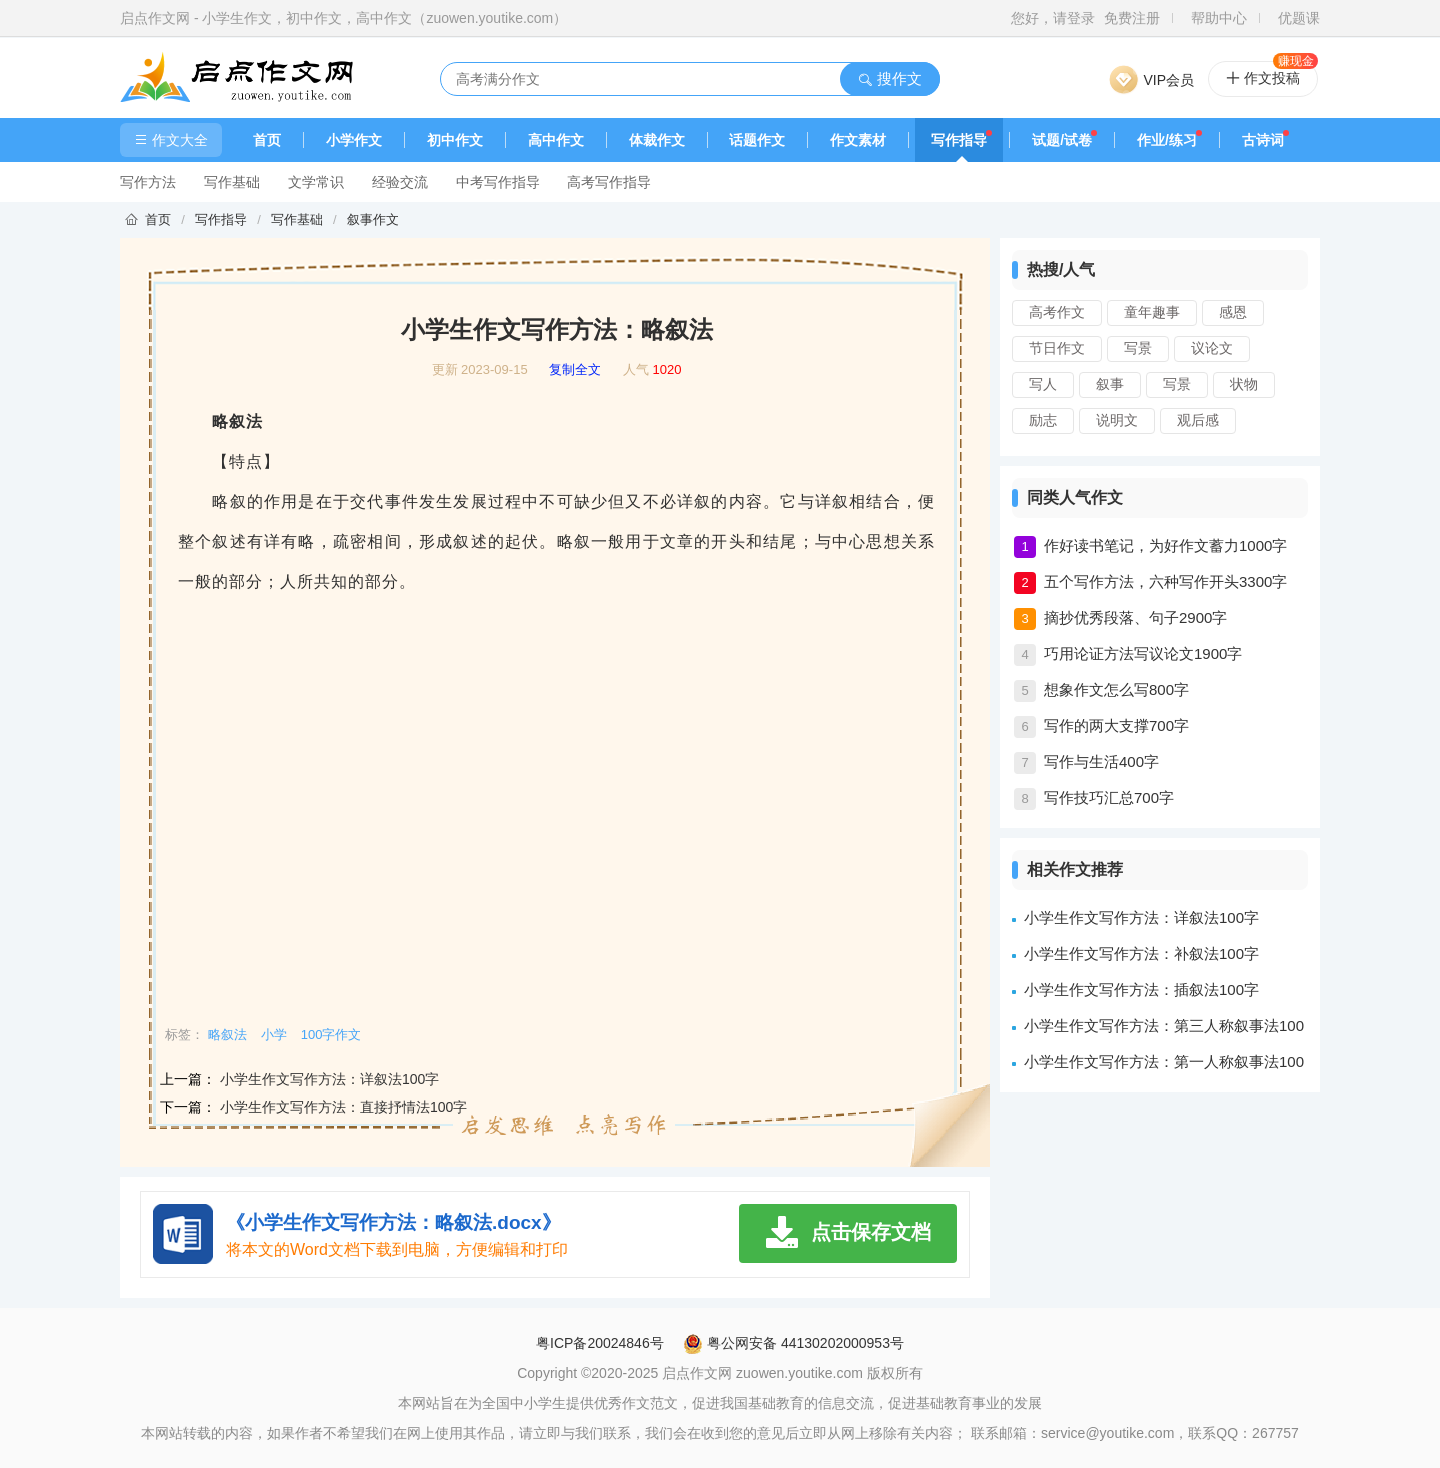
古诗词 (1263, 140)
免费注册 (1132, 18)
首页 (267, 140)
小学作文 (354, 140)
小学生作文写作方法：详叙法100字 (329, 1079)
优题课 (1299, 18)
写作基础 (232, 182)
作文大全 (171, 140)
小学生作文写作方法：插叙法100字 (1141, 989)
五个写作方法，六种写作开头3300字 (1165, 581)
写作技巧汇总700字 (1109, 797)
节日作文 (1057, 348)
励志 (1043, 420)
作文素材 (858, 140)
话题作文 (757, 140)
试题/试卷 (1062, 140)
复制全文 (575, 370)
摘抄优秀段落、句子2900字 (1135, 617)
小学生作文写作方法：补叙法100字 (1141, 953)
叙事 (1110, 384)
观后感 (1198, 420)
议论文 (1212, 348)
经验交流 (400, 182)
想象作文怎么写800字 (1116, 689)
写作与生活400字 (1101, 761)
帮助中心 (1219, 18)
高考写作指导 (609, 182)
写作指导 (959, 140)
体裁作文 (657, 140)
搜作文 (889, 78)
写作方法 (148, 182)
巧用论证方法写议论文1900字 (1143, 653)
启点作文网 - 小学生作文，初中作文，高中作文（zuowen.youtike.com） (343, 18)
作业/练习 (1167, 140)
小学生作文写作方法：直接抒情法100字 (343, 1107)
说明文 (1117, 420)
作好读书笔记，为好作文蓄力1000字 (1165, 545)
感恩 (1233, 312)
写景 (1138, 348)
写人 (1043, 384)
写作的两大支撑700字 (1116, 725)
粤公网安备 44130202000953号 (793, 1343)
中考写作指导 (498, 182)
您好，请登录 (1053, 18)
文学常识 (316, 182)
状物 (1244, 384)
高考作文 (1057, 312)
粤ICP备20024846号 (600, 1343)
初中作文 (455, 140)
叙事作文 (373, 219)
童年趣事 (1152, 312)
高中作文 (556, 140)
